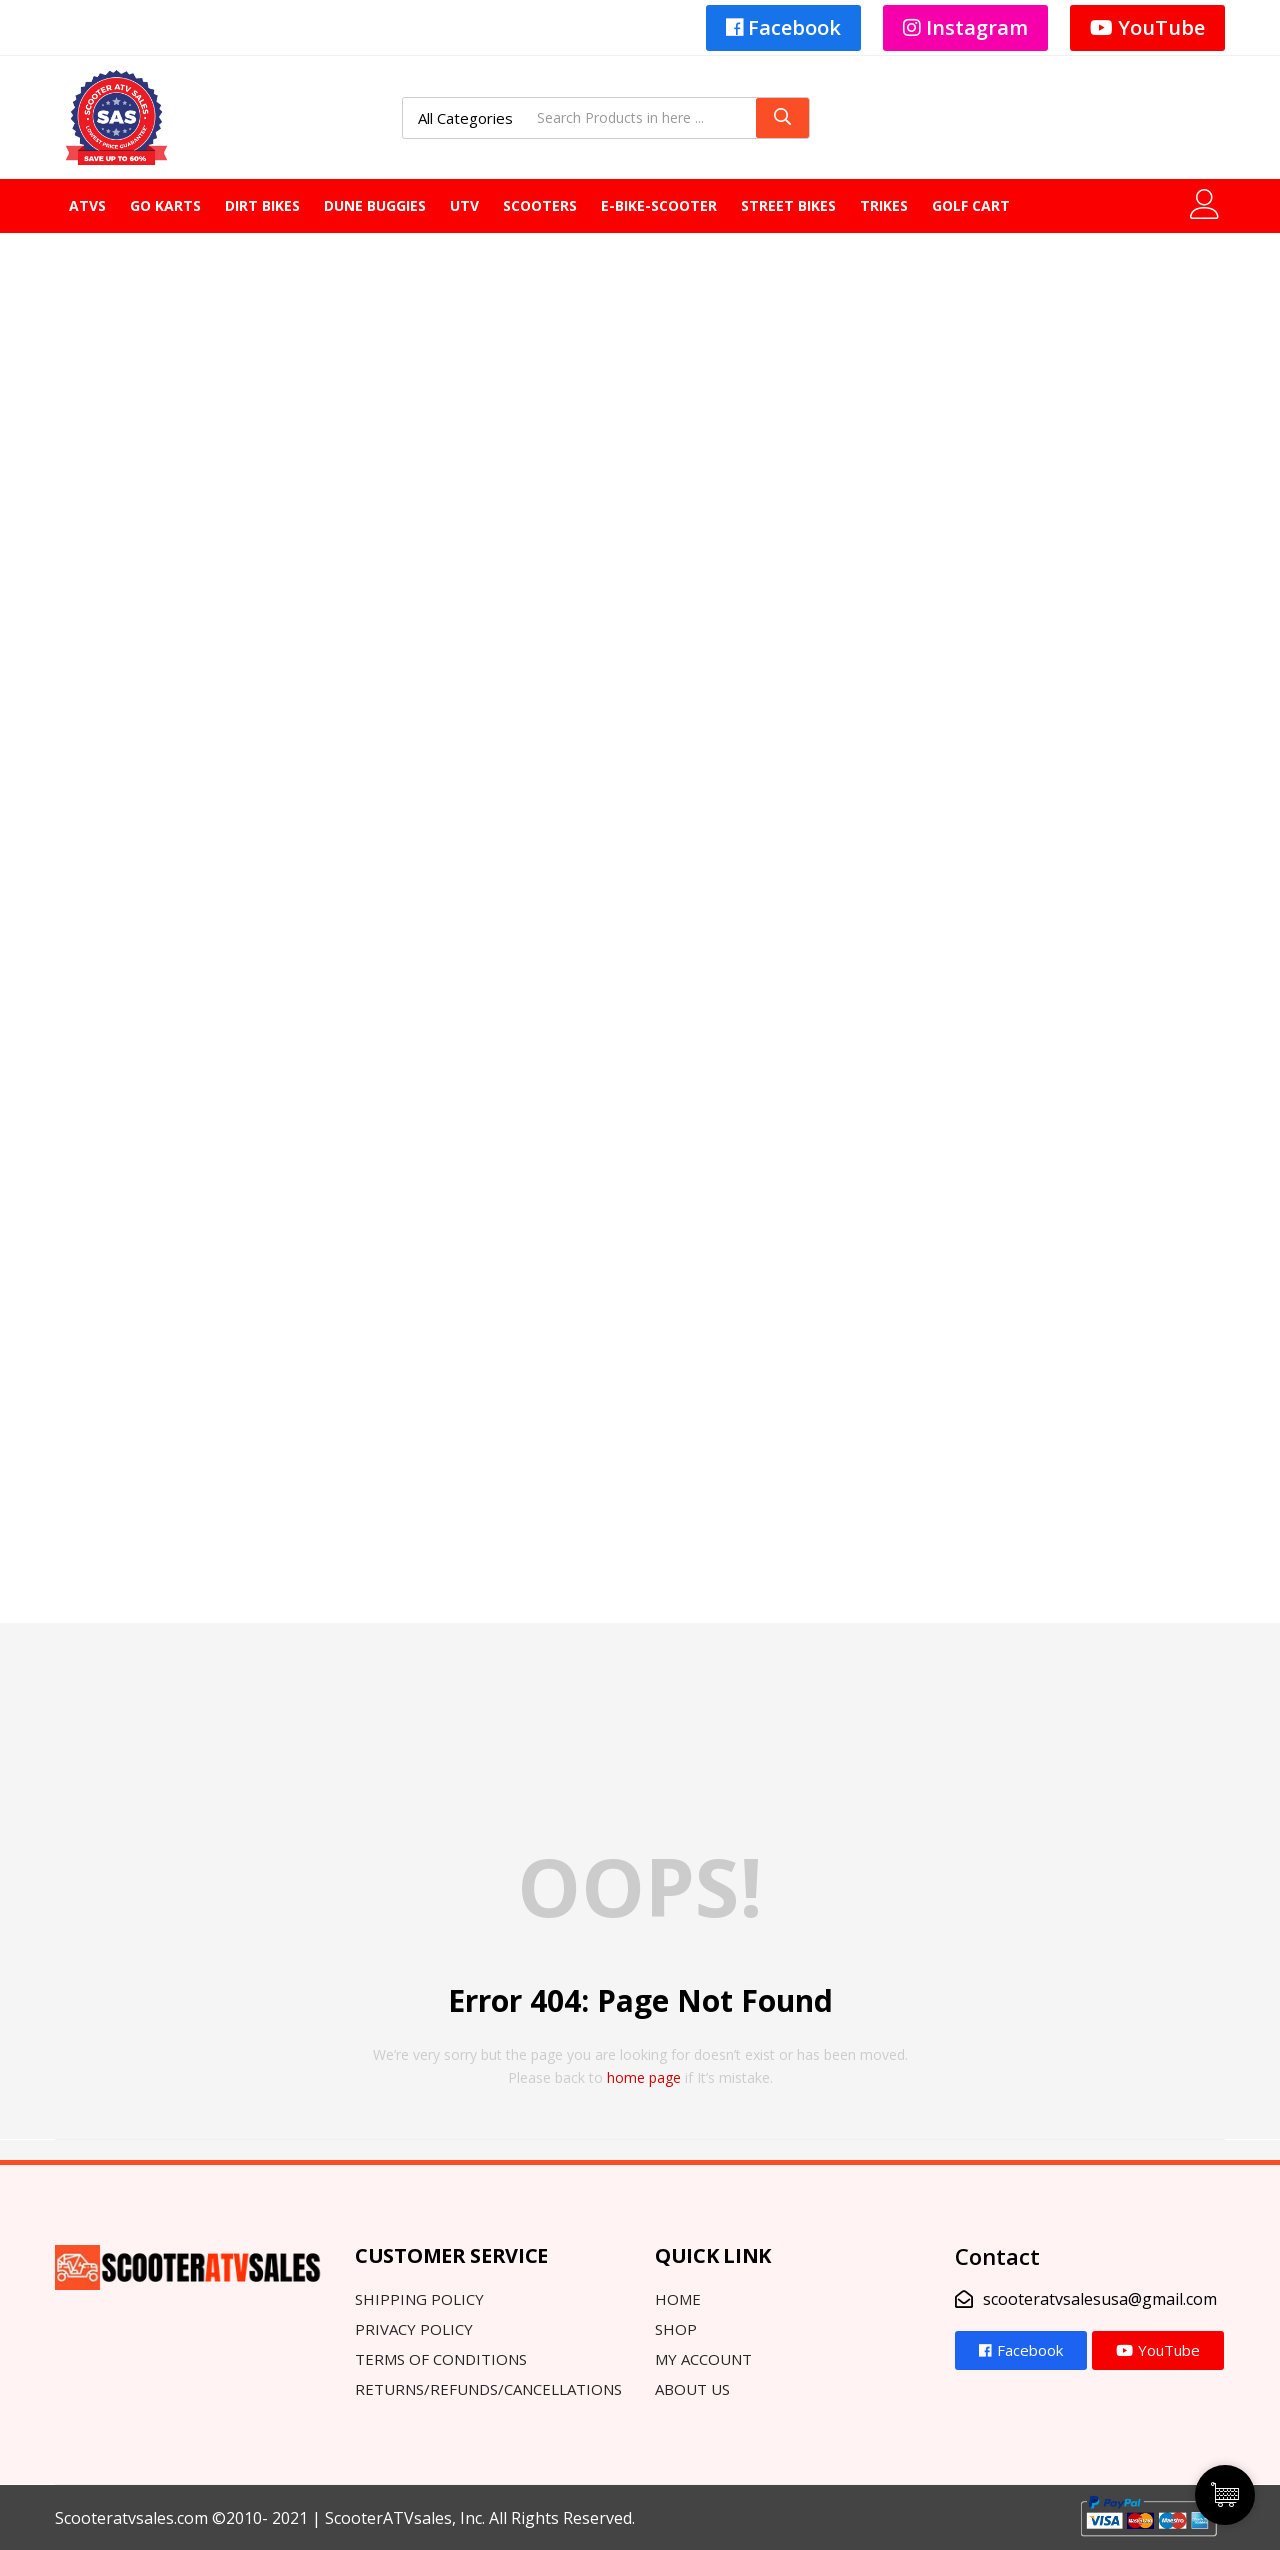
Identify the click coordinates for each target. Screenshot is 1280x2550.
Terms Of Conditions (441, 2359)
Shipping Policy (419, 2299)
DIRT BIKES (262, 205)
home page (644, 2077)
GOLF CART (971, 205)
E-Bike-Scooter (659, 205)
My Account (703, 2359)
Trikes (884, 205)
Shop (676, 2329)
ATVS (87, 205)
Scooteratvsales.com (131, 2518)
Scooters (540, 205)
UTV (464, 205)
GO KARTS (165, 205)
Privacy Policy (414, 2329)
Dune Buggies (375, 205)
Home (678, 2299)
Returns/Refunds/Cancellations (488, 2389)
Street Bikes (788, 205)
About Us (692, 2389)
